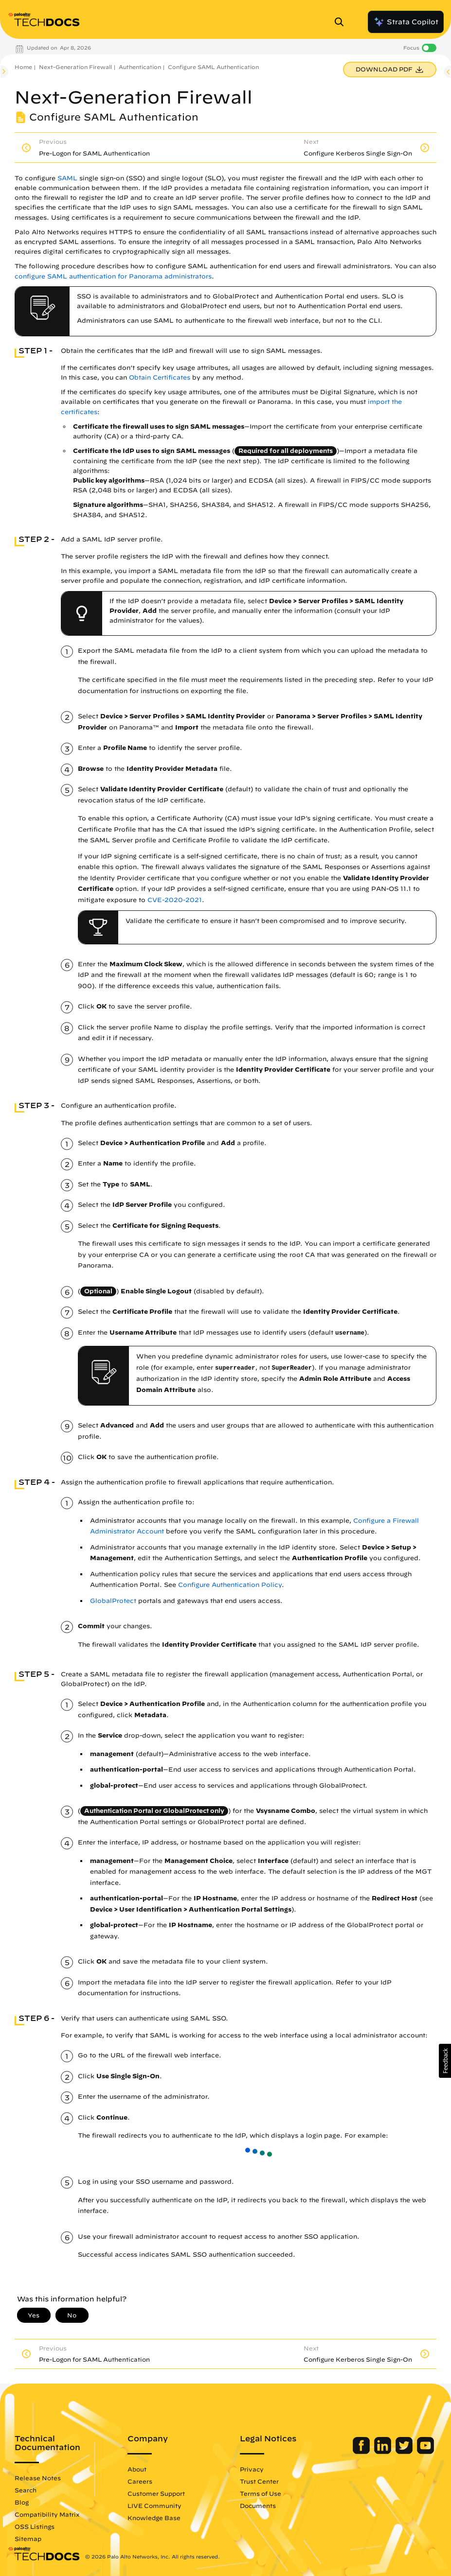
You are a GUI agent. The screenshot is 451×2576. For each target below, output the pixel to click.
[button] (445, 2061)
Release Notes (38, 2477)
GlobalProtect (113, 1600)
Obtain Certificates (159, 377)
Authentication (140, 67)
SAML (67, 178)
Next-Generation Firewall (75, 67)
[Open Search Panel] (342, 21)
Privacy (252, 2469)
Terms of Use (260, 2493)
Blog (22, 2502)
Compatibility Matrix (47, 2514)
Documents (258, 2505)
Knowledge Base (153, 2517)
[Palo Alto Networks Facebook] (362, 2451)
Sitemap (28, 2538)
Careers (139, 2481)
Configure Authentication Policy (230, 1584)
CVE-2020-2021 (174, 900)
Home (23, 67)
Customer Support (156, 2493)
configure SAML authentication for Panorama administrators (113, 276)
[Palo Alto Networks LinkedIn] (383, 2451)
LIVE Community (154, 2505)
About (136, 2469)
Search (25, 2490)
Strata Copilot (405, 22)
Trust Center (259, 2481)
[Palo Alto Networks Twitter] (405, 2451)
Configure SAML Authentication (213, 67)
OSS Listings (34, 2526)
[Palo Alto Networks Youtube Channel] (425, 2451)
